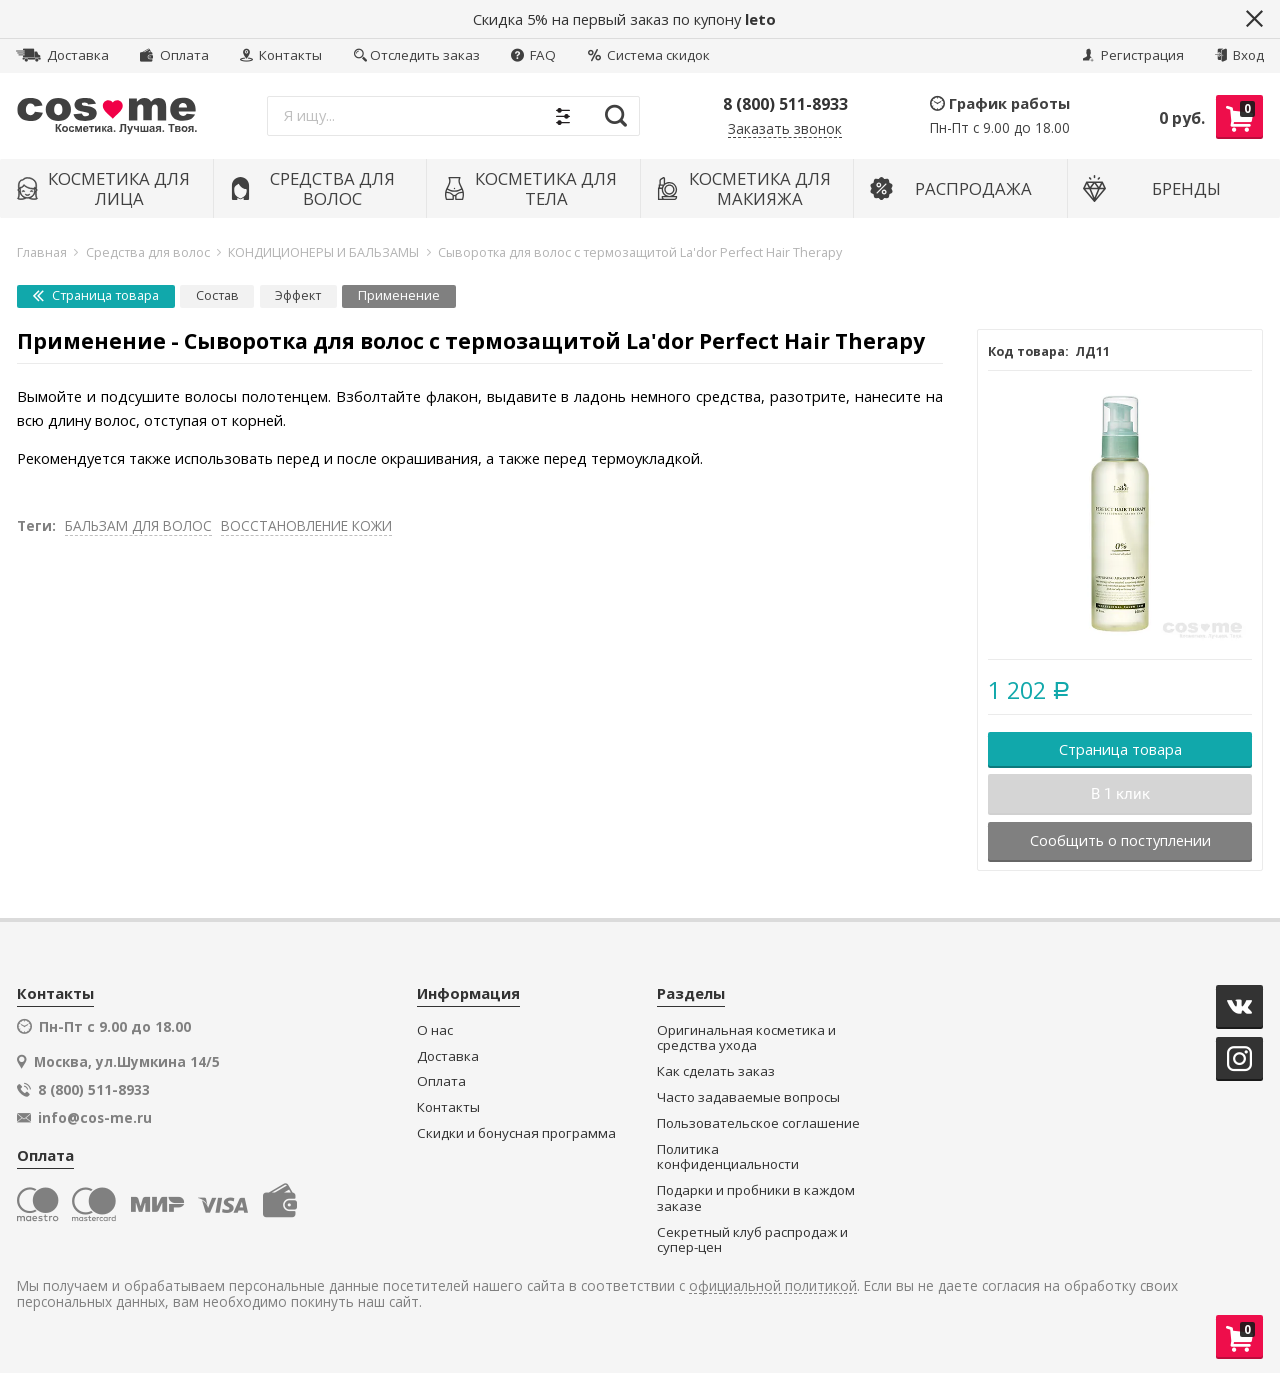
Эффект (298, 295)
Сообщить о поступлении (1120, 840)
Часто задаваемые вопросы (748, 1097)
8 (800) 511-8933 (785, 104)
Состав (217, 295)
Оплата (174, 55)
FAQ (533, 55)
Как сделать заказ (716, 1071)
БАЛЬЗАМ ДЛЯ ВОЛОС (138, 525)
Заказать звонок (785, 129)
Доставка (62, 55)
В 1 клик (1120, 794)
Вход (1239, 55)
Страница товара (96, 295)
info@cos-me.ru (95, 1118)
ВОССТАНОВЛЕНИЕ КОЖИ (306, 525)
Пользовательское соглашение (758, 1123)
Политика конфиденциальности (728, 1157)
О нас (435, 1030)
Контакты (281, 55)
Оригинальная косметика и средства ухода (746, 1038)
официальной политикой (773, 1286)
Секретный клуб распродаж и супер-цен (752, 1240)
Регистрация (1133, 55)
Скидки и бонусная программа (516, 1133)
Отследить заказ (417, 55)
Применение (399, 295)
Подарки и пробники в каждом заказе (756, 1198)
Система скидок (649, 55)
